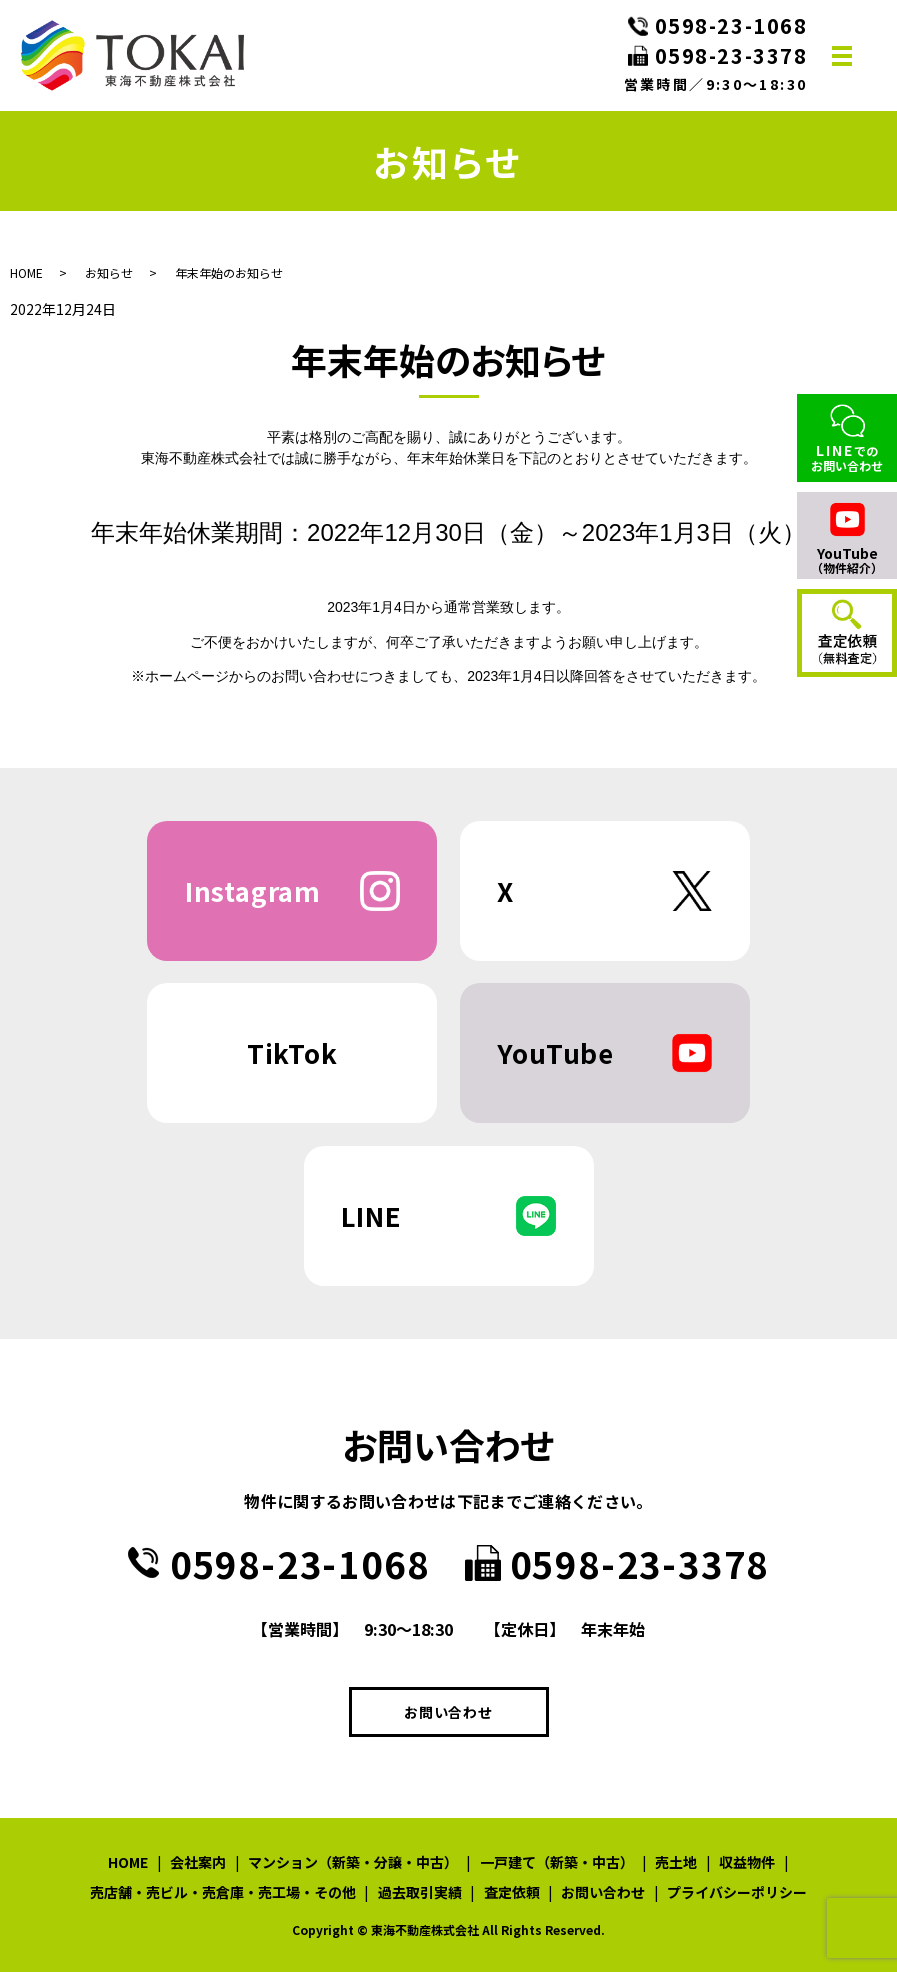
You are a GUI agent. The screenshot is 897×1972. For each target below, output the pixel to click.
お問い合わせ (448, 1712)
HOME (26, 272)
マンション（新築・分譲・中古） (353, 1862)
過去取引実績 (420, 1892)
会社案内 (198, 1862)
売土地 (676, 1862)
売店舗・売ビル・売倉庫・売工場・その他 (223, 1892)
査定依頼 (512, 1892)
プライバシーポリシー (737, 1892)
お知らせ (109, 272)
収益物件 (747, 1862)
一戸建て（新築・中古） (557, 1862)
